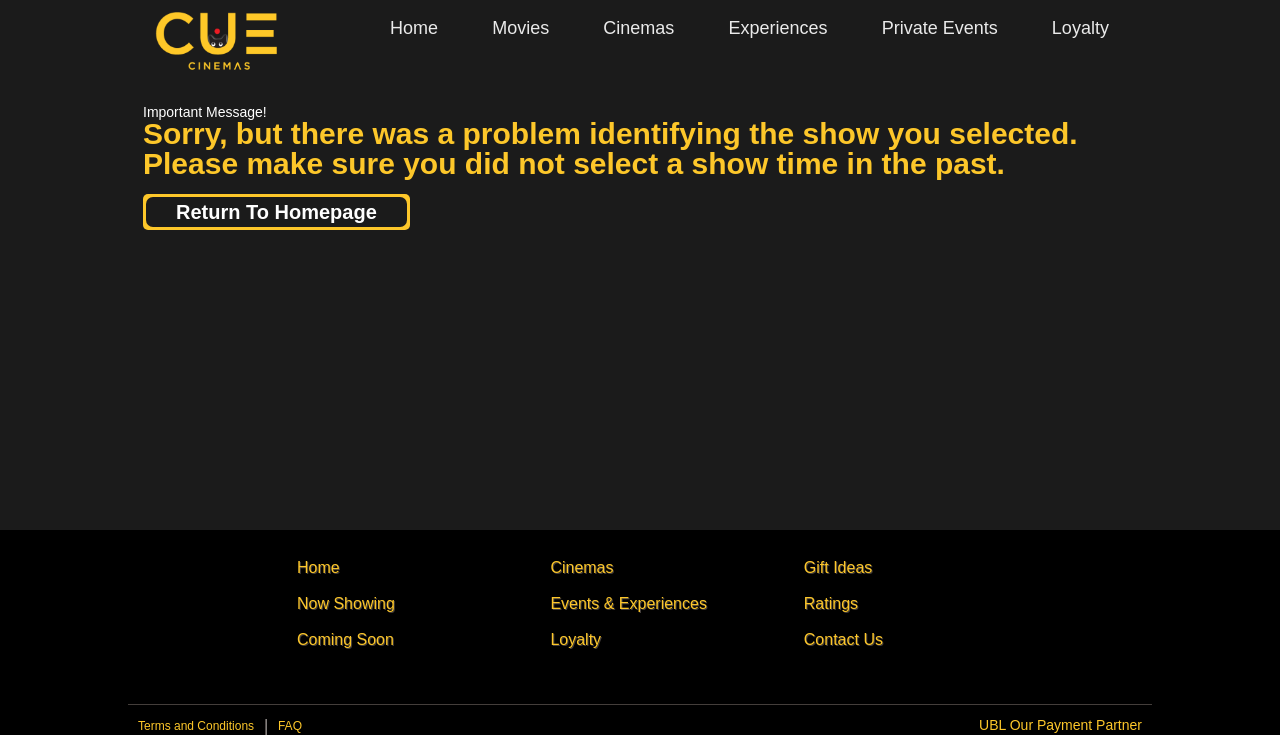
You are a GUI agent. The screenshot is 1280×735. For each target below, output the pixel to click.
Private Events (940, 28)
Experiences (777, 28)
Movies (520, 28)
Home (414, 28)
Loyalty (1080, 28)
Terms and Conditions (196, 726)
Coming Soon (345, 639)
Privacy (290, 731)
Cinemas (638, 28)
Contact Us (843, 639)
